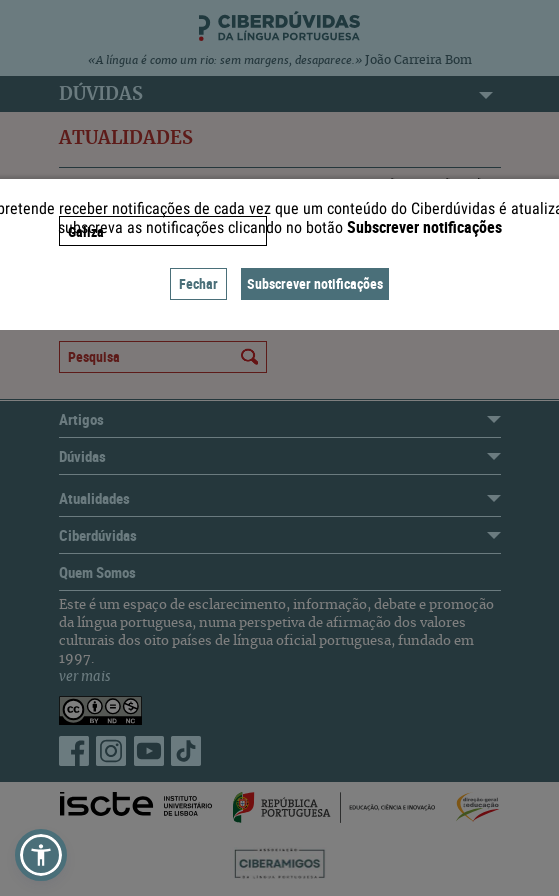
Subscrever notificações (315, 283)
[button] (41, 855)
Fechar (198, 283)
